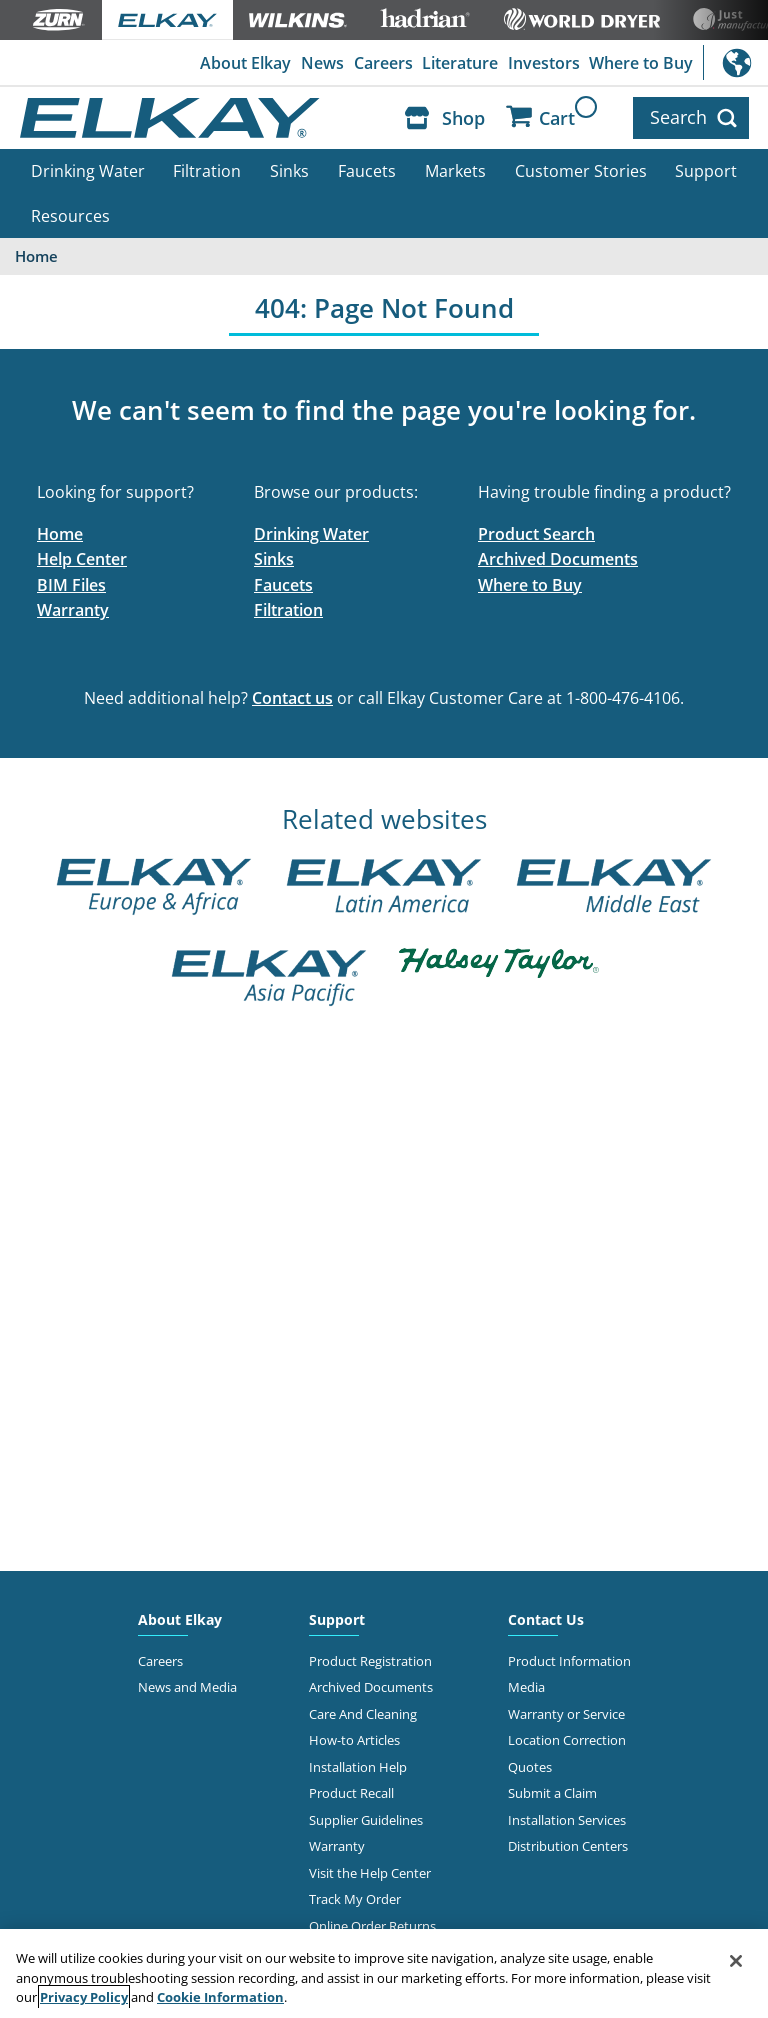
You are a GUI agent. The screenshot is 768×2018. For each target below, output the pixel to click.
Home (60, 534)
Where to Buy (641, 63)
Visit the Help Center (370, 1873)
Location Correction (567, 1740)
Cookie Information (220, 1997)
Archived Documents (558, 559)
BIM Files (71, 585)
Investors (544, 63)
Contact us (292, 698)
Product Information (569, 1661)
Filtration (207, 171)
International (735, 62)
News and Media (187, 1687)
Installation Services (567, 1820)
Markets (455, 171)
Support (706, 171)
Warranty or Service (566, 1714)
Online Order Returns (372, 1926)
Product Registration (370, 1661)
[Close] (736, 1961)
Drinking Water (88, 171)
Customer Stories (581, 171)
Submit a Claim (552, 1793)
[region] (384, 1973)
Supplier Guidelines (366, 1820)
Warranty (73, 610)
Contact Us (546, 1619)
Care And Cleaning (363, 1714)
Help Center (82, 559)
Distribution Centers (568, 1846)
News (322, 63)
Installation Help (358, 1767)
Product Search (536, 534)
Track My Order (355, 1899)
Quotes (530, 1767)
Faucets (367, 171)
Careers (383, 63)
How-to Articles (354, 1740)
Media (526, 1687)
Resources (70, 216)
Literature (460, 63)
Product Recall (351, 1793)
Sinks (289, 171)
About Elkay (245, 63)
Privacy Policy (84, 1997)
